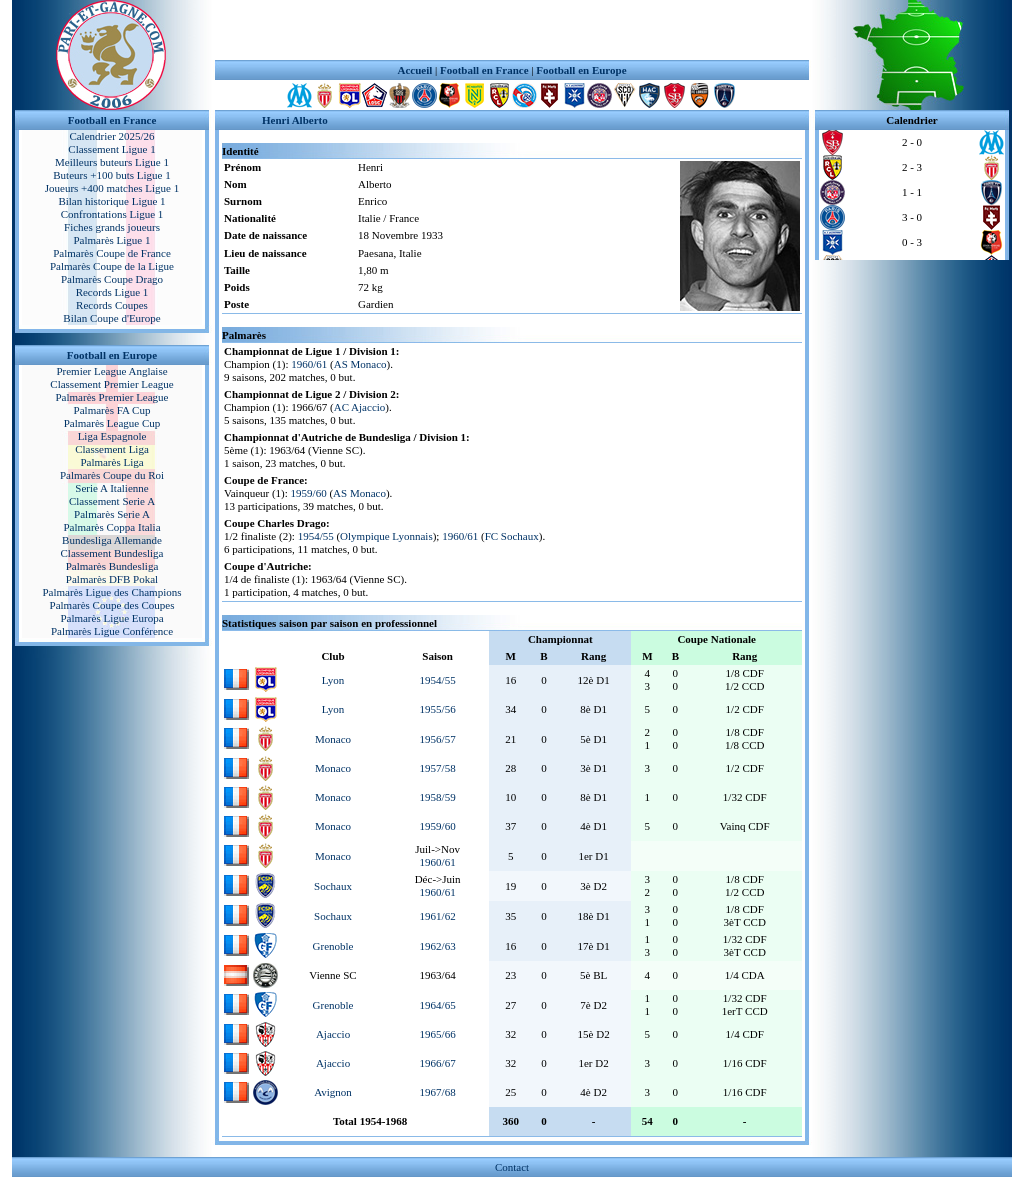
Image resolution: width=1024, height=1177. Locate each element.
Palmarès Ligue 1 (112, 240)
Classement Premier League (111, 384)
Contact (512, 1167)
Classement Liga (112, 449)
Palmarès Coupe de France (112, 253)
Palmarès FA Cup (112, 410)
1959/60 (309, 493)
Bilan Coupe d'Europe (111, 318)
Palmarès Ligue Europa (111, 618)
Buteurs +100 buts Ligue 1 (111, 175)
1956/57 (438, 739)
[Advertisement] (512, 30)
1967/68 (438, 1092)
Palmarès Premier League (111, 397)
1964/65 (438, 1005)
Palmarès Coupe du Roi (112, 475)
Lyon (333, 680)
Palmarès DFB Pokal (112, 579)
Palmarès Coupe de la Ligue (112, 266)
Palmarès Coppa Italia (111, 527)
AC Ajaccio (360, 407)
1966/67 (438, 1063)
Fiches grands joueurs (112, 227)
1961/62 (438, 916)
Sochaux (333, 886)
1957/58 (438, 768)
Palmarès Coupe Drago (112, 279)
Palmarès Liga (111, 462)
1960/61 (309, 364)
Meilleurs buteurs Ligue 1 (112, 162)
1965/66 (438, 1034)
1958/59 (438, 797)
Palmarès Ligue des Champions (111, 592)
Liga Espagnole (112, 436)
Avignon (333, 1092)
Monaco (333, 739)
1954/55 (316, 536)
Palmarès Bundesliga (112, 566)
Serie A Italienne (111, 488)
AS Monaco (360, 364)
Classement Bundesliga (112, 553)
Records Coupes (112, 305)
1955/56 (438, 709)
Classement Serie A (112, 501)
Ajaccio (333, 1034)
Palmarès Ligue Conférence (112, 631)
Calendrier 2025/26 (111, 136)
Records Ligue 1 (112, 292)
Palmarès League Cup (112, 423)
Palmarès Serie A (112, 514)
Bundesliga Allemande (112, 540)
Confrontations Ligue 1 (112, 214)
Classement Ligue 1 (111, 149)
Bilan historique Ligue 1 (111, 201)
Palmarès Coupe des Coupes (112, 605)
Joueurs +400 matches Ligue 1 (112, 188)
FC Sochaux (512, 536)
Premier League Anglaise (111, 371)
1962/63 (438, 946)
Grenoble (333, 946)
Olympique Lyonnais (386, 536)
